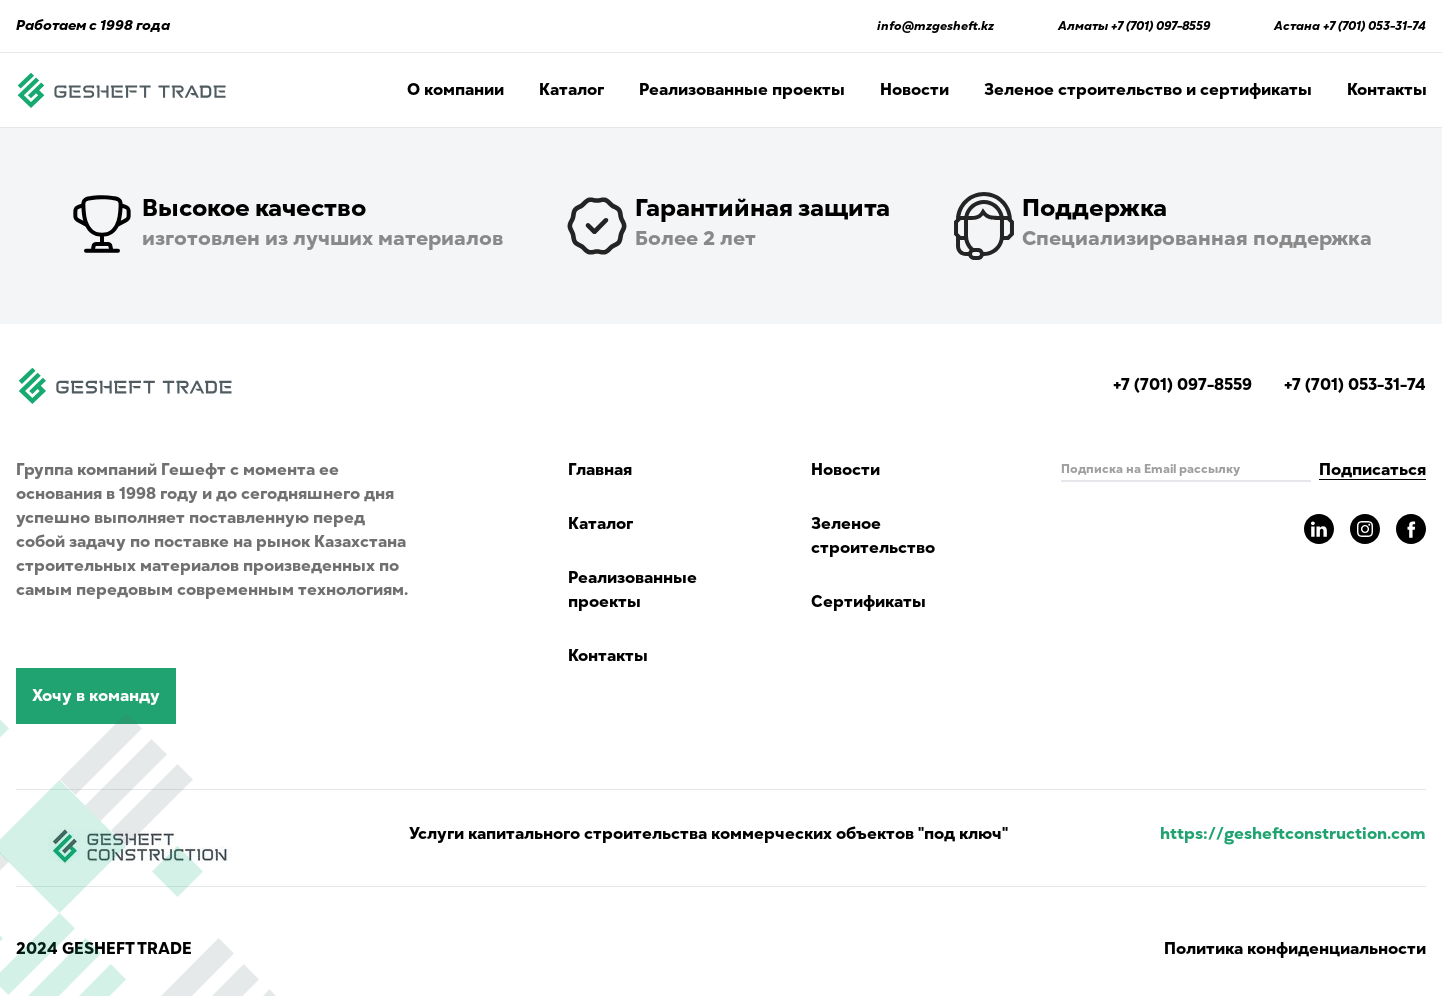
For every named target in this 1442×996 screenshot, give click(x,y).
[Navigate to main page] (122, 90)
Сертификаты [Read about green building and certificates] (868, 602)
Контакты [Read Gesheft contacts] (1387, 90)
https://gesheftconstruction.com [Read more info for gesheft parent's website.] (1293, 834)
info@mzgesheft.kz (935, 26)
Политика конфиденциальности (1295, 949)
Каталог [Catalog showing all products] (571, 90)
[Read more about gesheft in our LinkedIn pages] (1319, 529)
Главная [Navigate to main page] (600, 470)
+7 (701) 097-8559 (1160, 26)
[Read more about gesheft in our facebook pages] (1411, 529)
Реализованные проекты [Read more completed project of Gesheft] (742, 90)
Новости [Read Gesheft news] (914, 90)
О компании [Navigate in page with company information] (455, 90)
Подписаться (1372, 470)
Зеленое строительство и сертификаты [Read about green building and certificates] (1148, 90)
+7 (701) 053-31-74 (1374, 26)
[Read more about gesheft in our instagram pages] (1365, 529)
